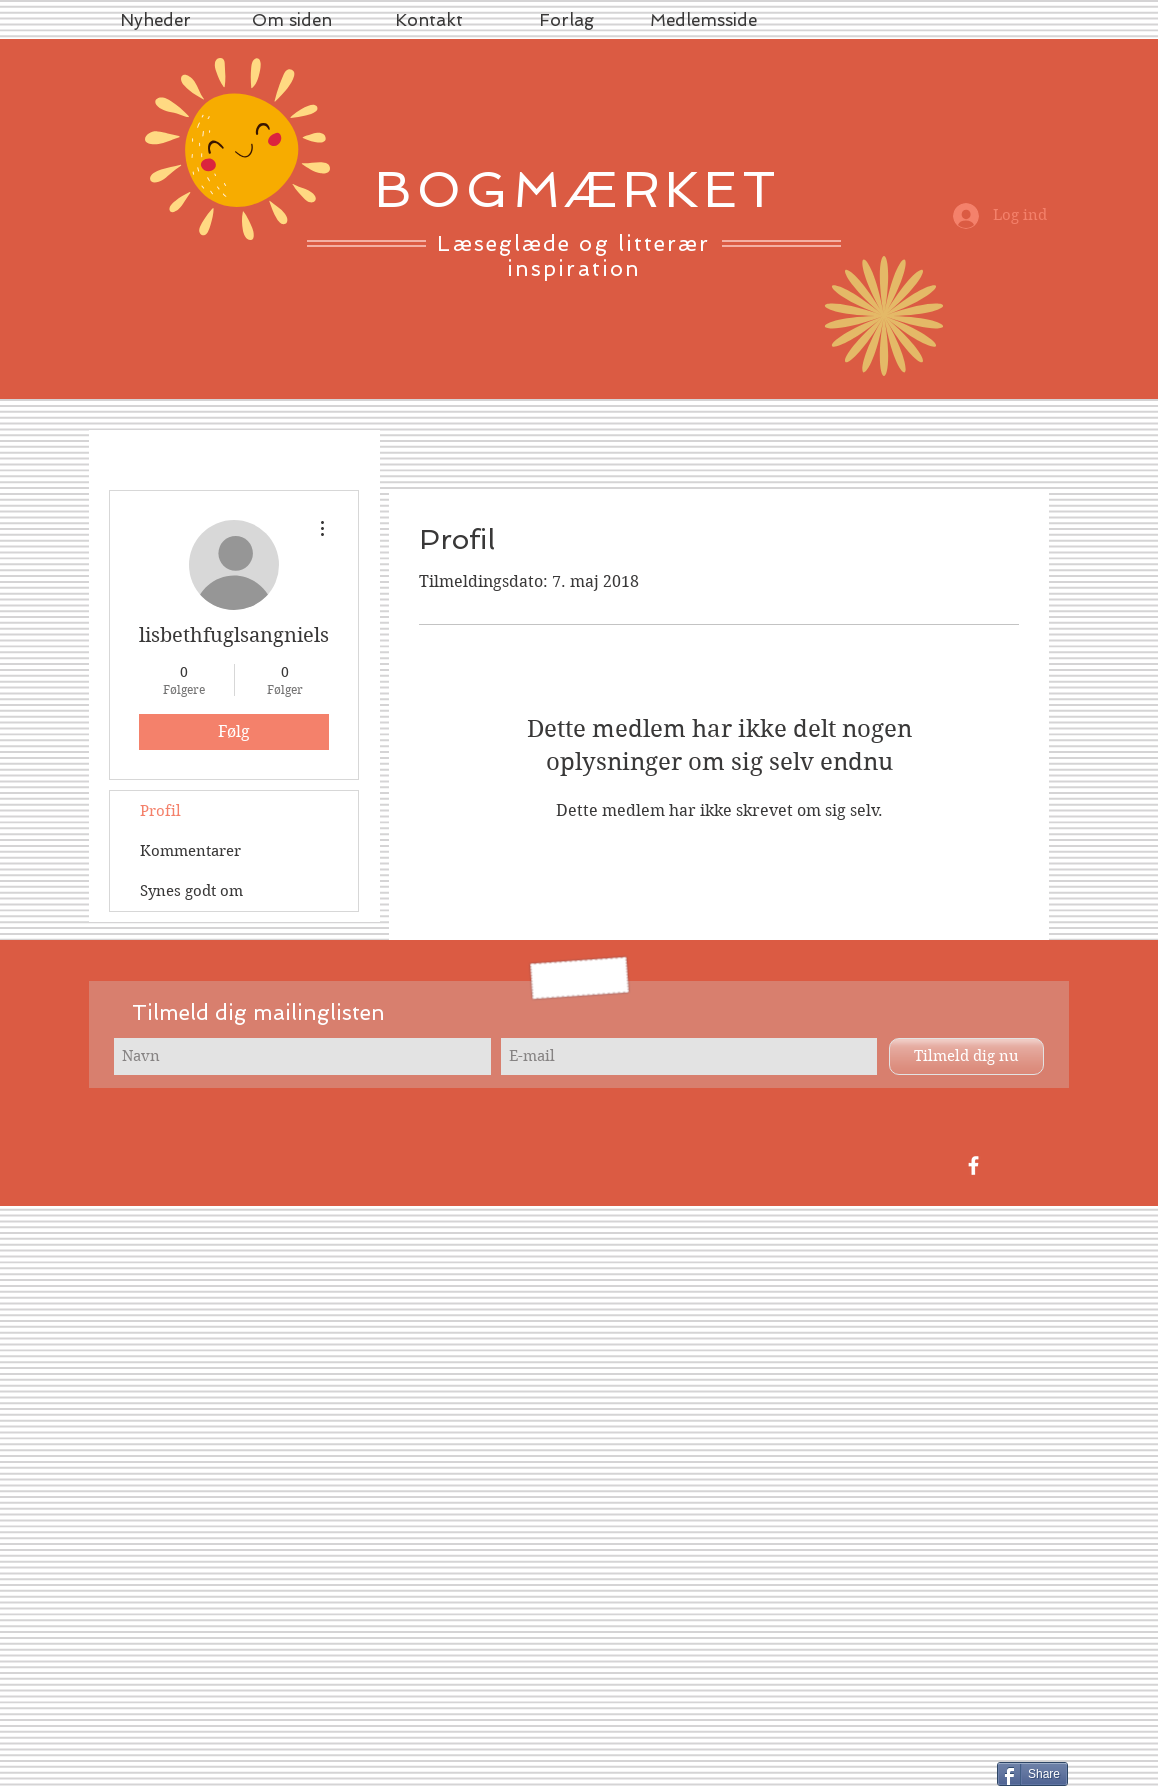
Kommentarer (190, 851)
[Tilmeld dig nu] (966, 1056)
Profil (160, 811)
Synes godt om (191, 891)
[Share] (1032, 1774)
